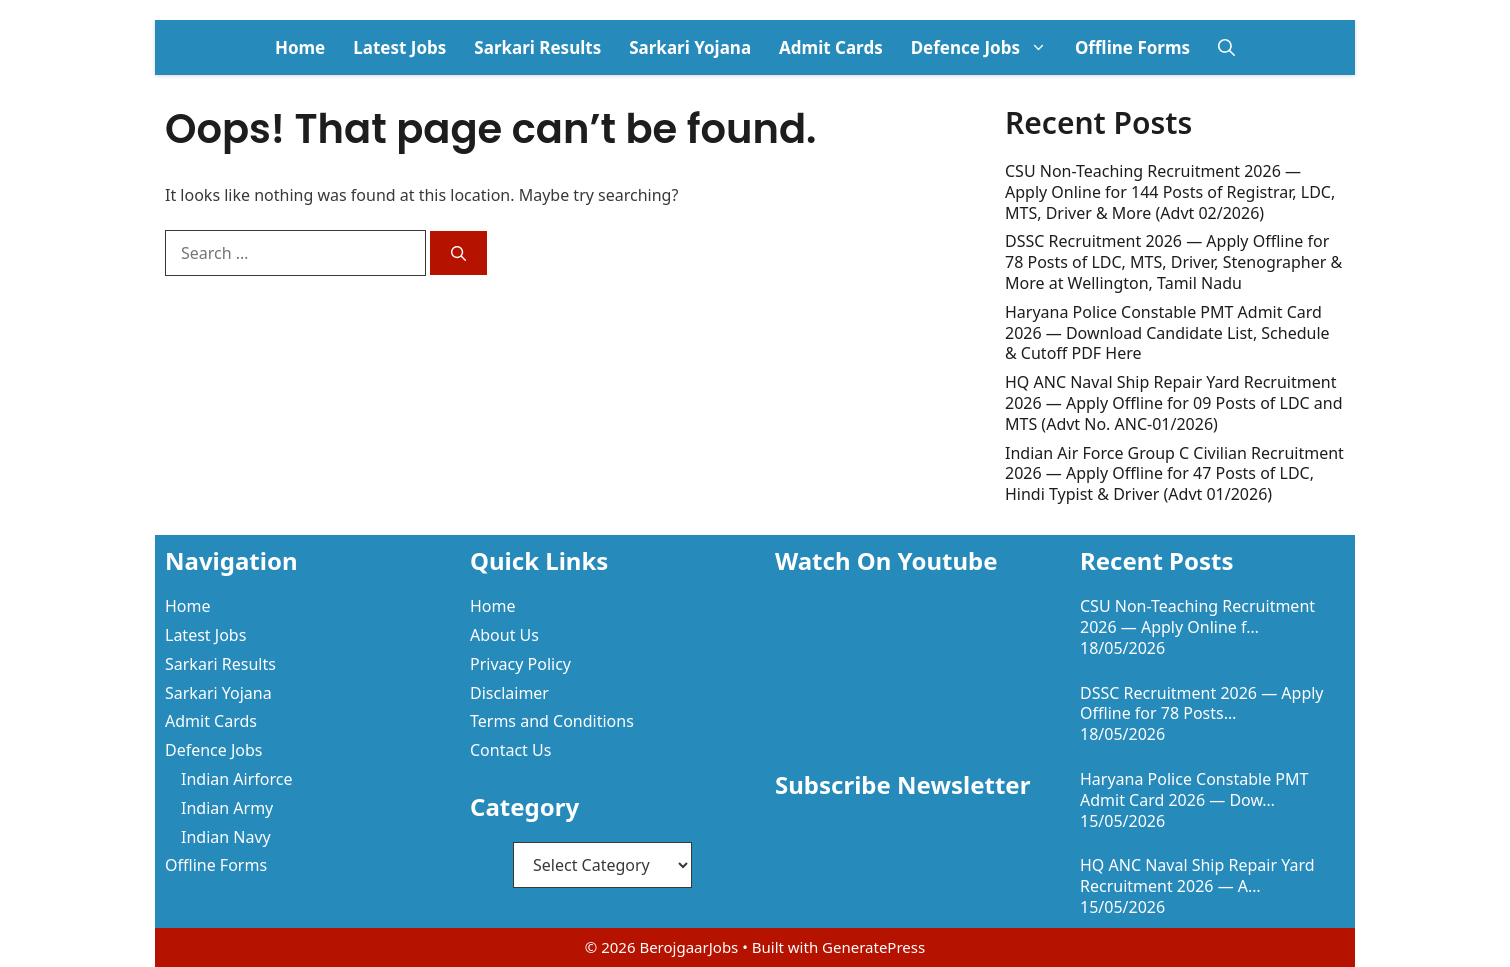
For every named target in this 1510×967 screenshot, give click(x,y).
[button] (1226, 47)
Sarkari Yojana (690, 47)
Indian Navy (226, 837)
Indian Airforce (236, 779)
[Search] (458, 253)
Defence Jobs (986, 47)
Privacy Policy (520, 664)
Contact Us (510, 750)
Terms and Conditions (552, 721)
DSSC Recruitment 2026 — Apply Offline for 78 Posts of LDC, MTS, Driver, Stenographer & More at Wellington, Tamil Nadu (1173, 262)
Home (300, 47)
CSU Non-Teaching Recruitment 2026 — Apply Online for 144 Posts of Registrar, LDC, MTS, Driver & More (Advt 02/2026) (1170, 192)
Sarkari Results (537, 47)
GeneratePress (873, 947)
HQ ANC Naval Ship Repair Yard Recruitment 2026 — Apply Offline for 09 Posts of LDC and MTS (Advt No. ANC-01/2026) (1174, 403)
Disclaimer (509, 693)
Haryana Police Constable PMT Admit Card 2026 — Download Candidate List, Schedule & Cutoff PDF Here (1167, 333)
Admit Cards (831, 47)
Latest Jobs (399, 47)
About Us (504, 635)
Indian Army (227, 808)
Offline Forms (1132, 47)
